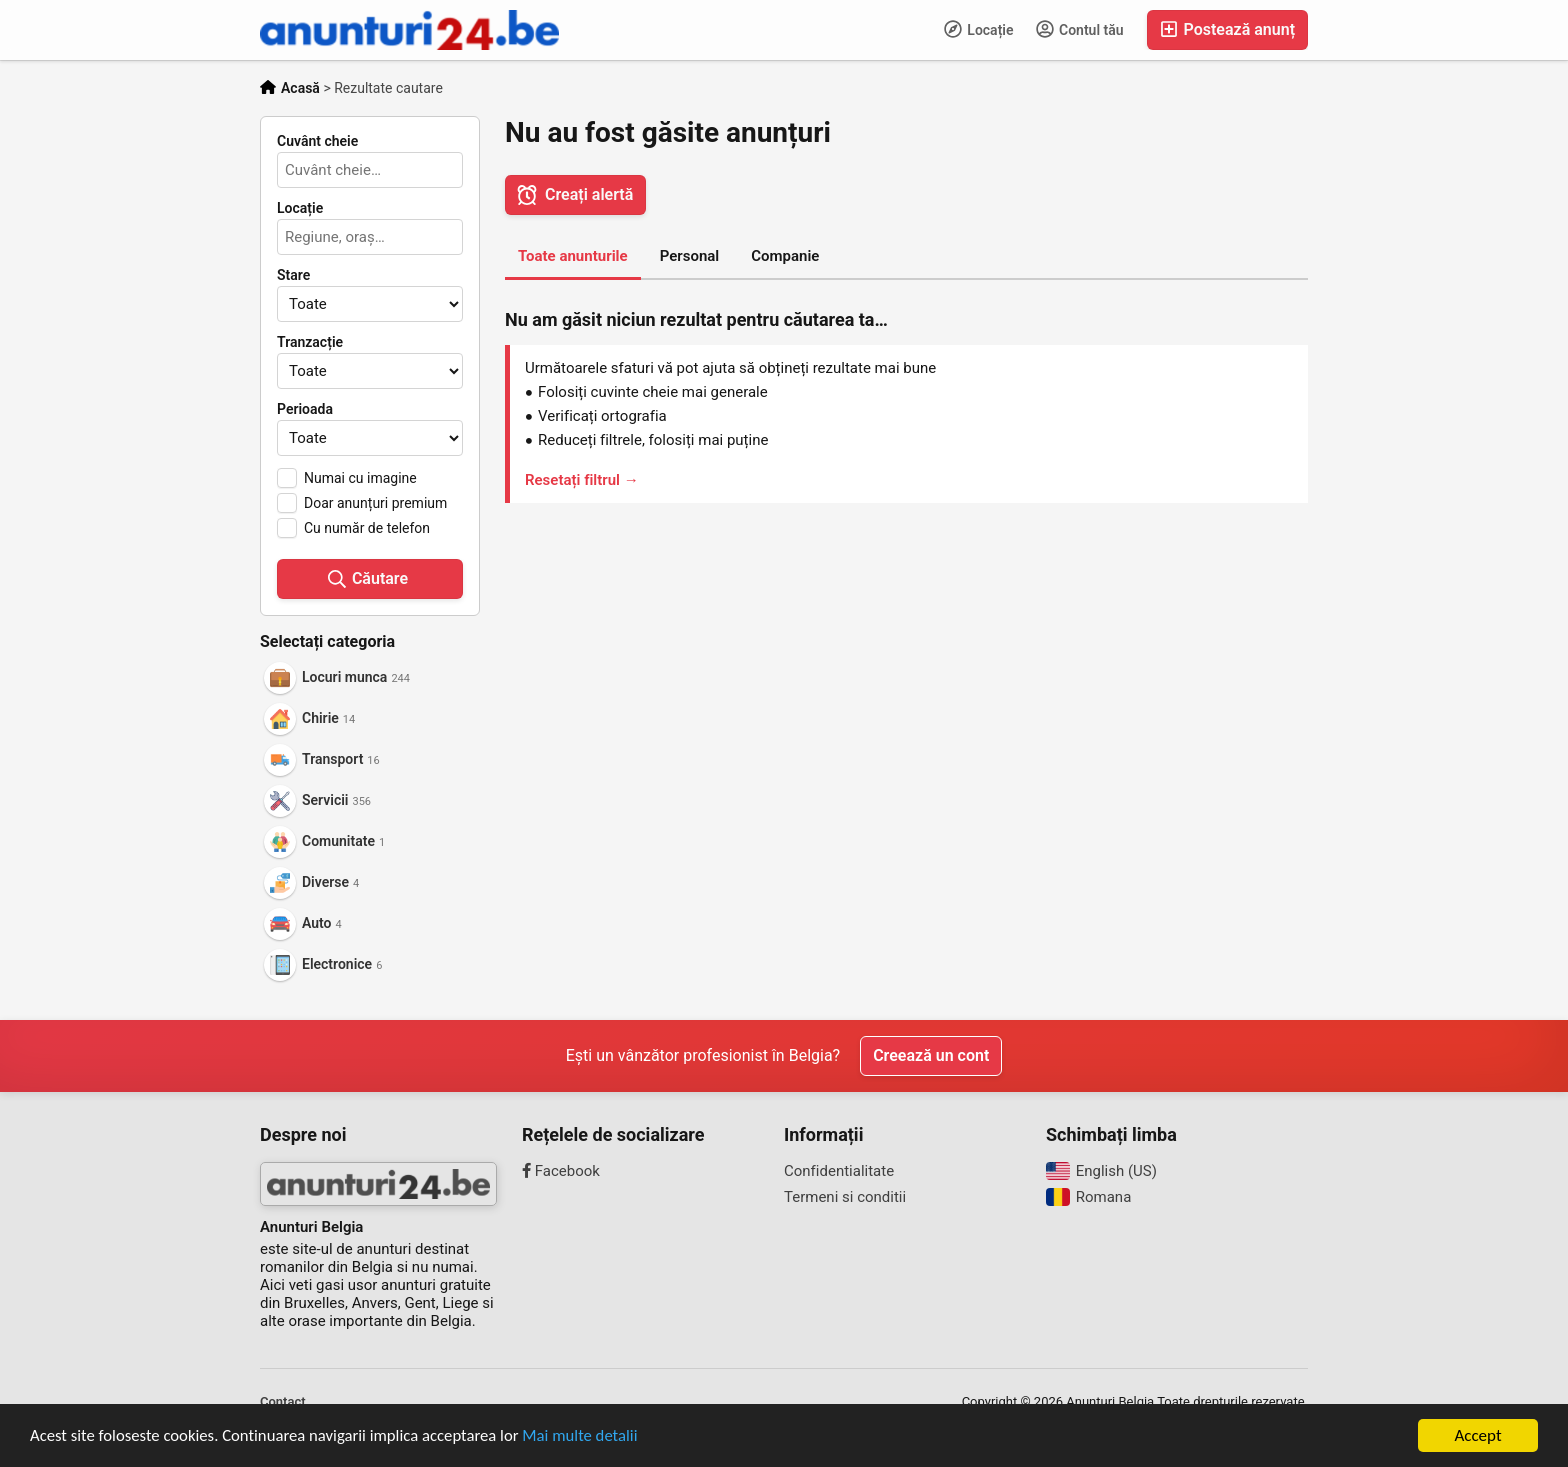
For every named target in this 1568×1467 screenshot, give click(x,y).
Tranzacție (310, 342)
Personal (690, 256)
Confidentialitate (839, 1171)
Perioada (305, 409)
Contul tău (1080, 29)
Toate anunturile (573, 256)
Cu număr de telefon (367, 528)
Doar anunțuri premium (375, 503)
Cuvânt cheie (317, 141)
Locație (979, 29)
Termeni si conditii (845, 1197)
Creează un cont (931, 1055)
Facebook (561, 1171)
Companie (785, 256)
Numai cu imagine (360, 478)
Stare (293, 275)
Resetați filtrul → (582, 480)
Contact (283, 1401)
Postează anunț (1227, 29)
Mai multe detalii (590, 1438)
